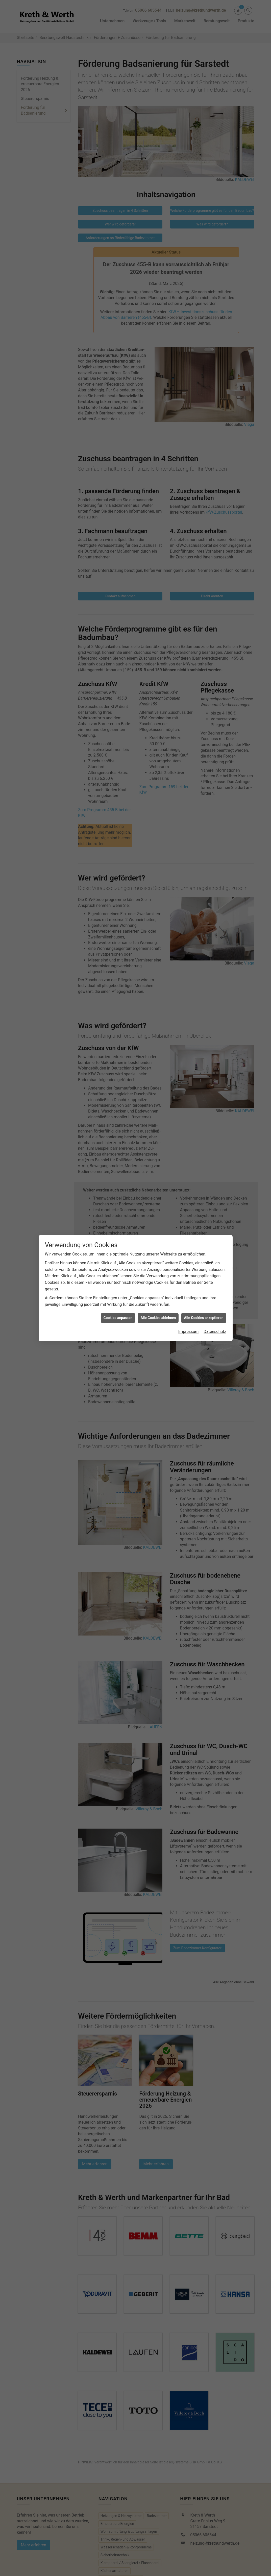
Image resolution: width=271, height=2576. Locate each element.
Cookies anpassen (118, 1318)
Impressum (188, 1331)
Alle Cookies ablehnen (158, 1318)
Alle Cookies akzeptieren (203, 1318)
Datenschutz (215, 1331)
